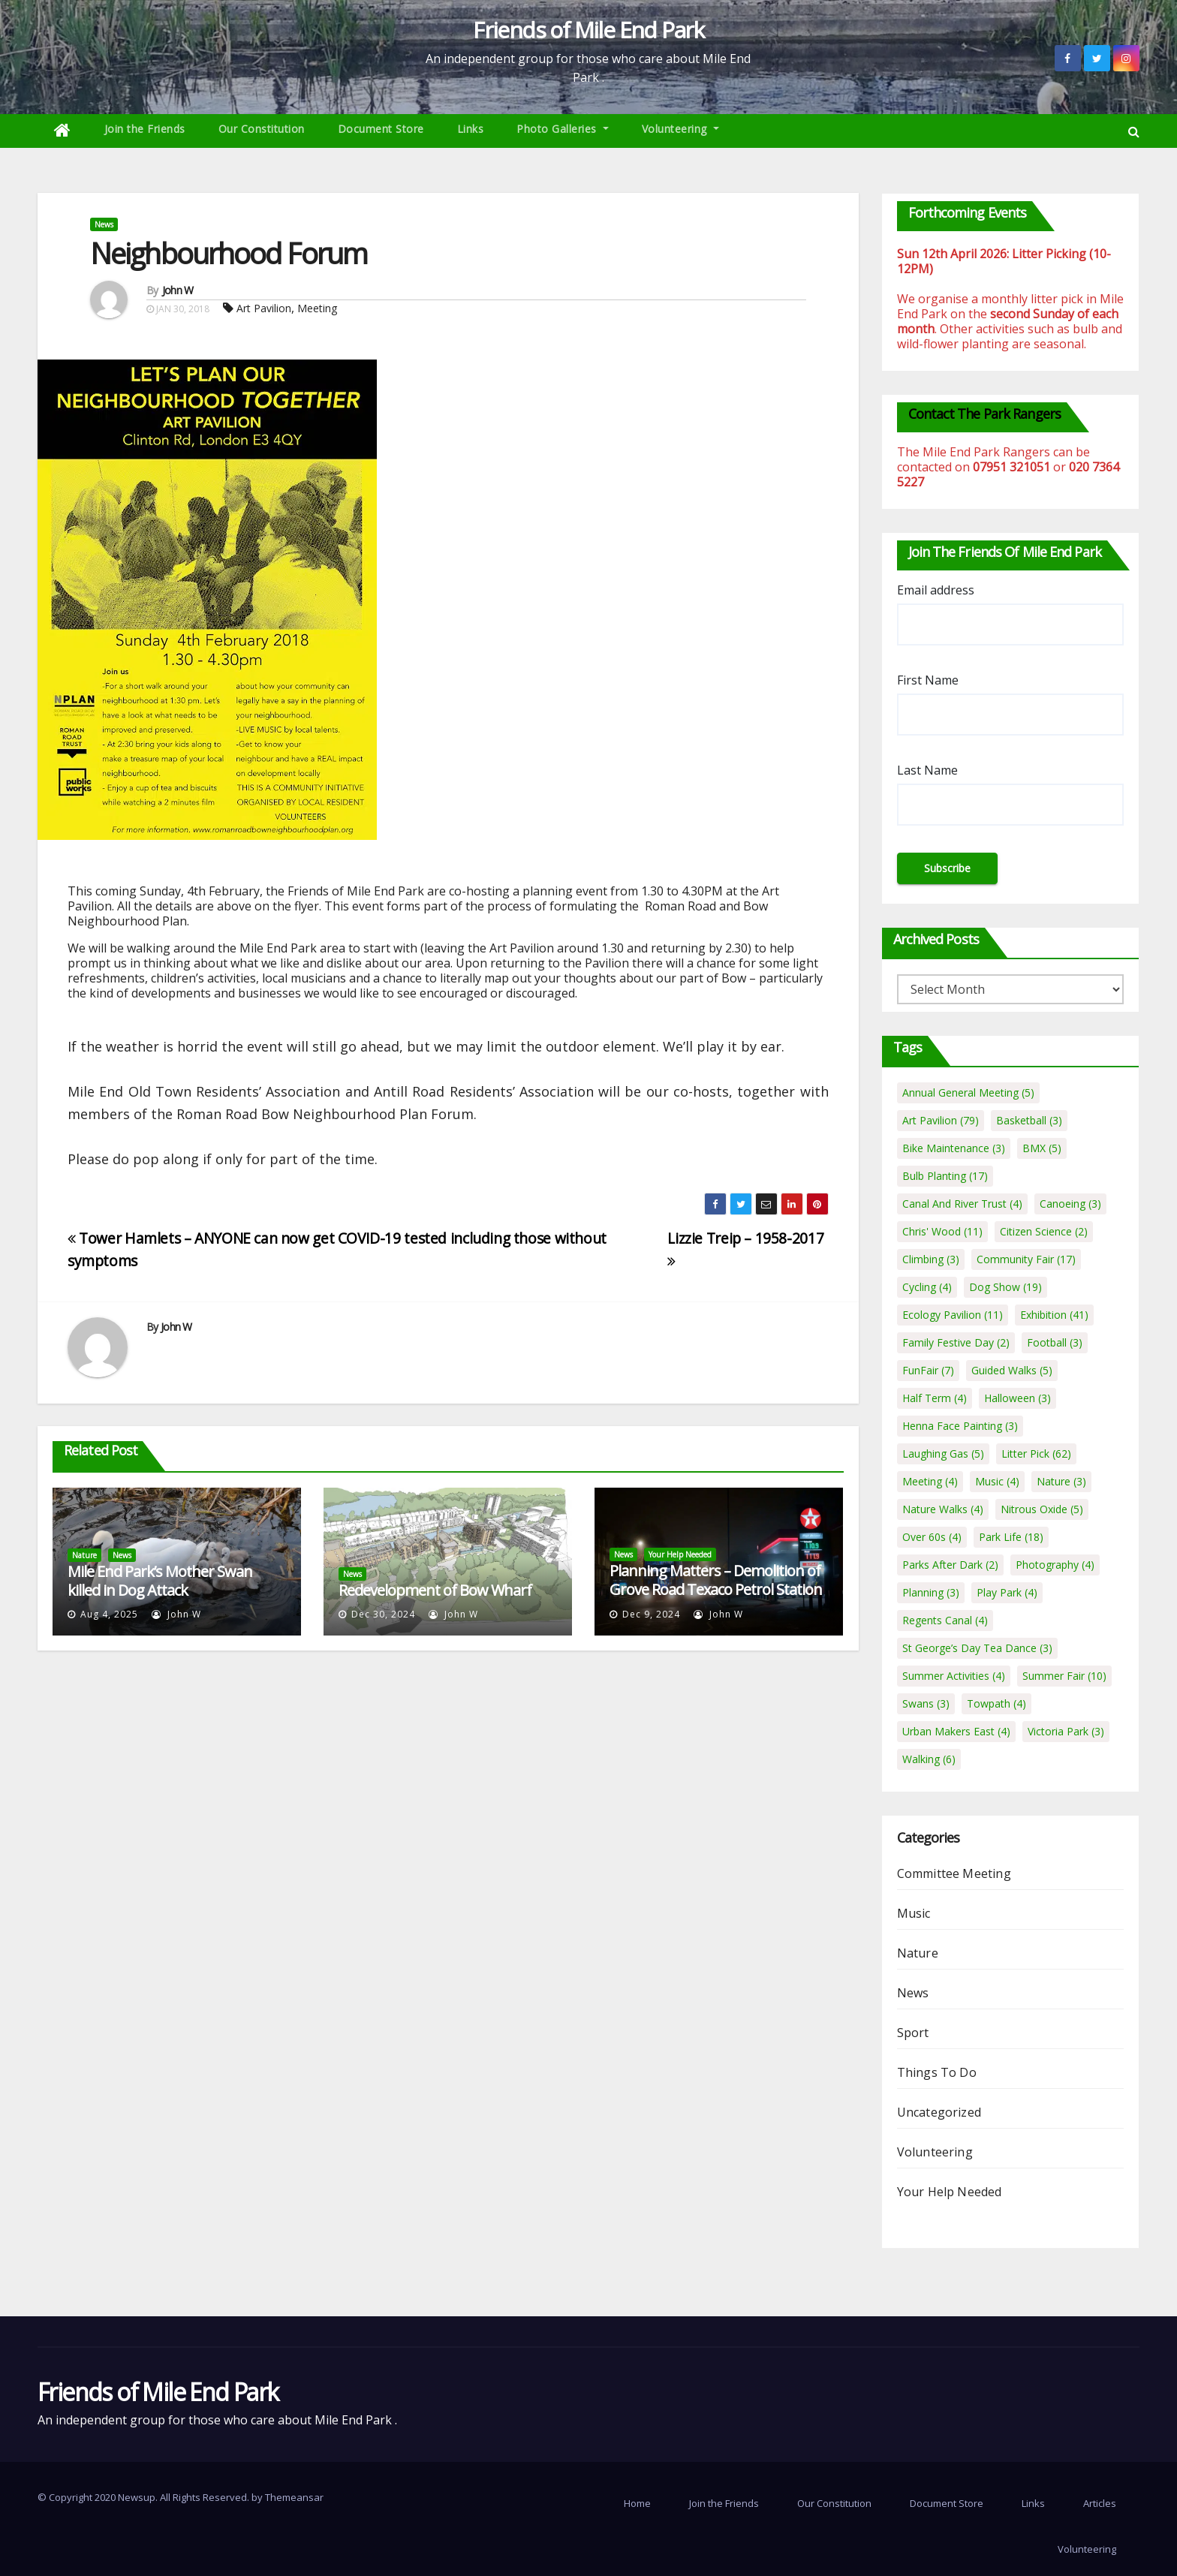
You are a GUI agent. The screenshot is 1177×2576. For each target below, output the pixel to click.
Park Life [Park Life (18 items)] (1011, 1537)
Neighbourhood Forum (228, 252)
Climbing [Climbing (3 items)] (930, 1259)
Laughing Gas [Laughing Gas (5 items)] (943, 1453)
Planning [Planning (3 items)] (930, 1592)
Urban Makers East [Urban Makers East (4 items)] (956, 1731)
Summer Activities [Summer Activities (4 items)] (953, 1676)
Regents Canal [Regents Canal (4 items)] (945, 1620)
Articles (1099, 2503)
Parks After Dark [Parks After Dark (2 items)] (950, 1564)
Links (470, 129)
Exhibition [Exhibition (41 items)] (1054, 1315)
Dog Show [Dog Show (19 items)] (1005, 1287)
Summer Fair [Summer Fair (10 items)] (1064, 1676)
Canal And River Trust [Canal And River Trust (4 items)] (962, 1203)
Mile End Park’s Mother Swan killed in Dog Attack (160, 1580)
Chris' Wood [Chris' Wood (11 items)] (942, 1231)
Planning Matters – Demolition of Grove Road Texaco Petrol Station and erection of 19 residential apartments (716, 1598)
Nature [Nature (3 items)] (1061, 1481)
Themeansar (294, 2497)
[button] (1133, 131)
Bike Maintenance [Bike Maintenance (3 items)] (953, 1148)
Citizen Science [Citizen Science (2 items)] (1044, 1231)
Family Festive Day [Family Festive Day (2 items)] (956, 1342)
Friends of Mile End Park (588, 29)
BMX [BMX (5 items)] (1041, 1148)
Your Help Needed (680, 1554)
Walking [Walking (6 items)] (929, 1759)
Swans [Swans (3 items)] (926, 1703)
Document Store (381, 129)
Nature (84, 1555)
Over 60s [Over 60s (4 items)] (932, 1537)
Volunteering (680, 129)
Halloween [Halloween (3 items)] (1017, 1398)
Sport (913, 2032)
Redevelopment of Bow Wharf (435, 1590)
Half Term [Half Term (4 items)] (934, 1398)
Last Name (927, 770)
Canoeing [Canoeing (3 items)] (1070, 1203)
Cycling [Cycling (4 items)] (927, 1287)
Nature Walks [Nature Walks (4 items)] (942, 1509)
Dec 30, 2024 (383, 1614)
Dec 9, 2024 (651, 1614)
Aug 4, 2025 (109, 1614)
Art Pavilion (263, 308)
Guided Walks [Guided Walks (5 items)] (1011, 1370)
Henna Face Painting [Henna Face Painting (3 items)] (960, 1426)
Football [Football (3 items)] (1054, 1342)
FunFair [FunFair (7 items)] (928, 1370)
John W (178, 290)
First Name (928, 680)
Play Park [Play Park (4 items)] (1007, 1592)
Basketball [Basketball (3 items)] (1029, 1120)
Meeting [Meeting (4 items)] (930, 1481)
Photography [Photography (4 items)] (1055, 1564)
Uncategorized (939, 2112)
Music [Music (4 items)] (997, 1481)
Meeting (317, 308)
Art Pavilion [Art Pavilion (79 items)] (940, 1120)
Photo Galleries (562, 129)
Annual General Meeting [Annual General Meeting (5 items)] (968, 1092)
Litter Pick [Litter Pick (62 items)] (1036, 1453)
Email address (935, 589)
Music (914, 1913)
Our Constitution (261, 129)
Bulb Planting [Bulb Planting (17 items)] (945, 1176)
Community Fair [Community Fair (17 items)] (1026, 1259)
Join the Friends (144, 129)
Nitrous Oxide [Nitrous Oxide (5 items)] (1042, 1509)
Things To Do (937, 2072)
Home (637, 2503)
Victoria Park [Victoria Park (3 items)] (1066, 1731)
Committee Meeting (954, 1873)
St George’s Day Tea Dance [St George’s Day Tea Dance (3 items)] (977, 1648)
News (104, 224)
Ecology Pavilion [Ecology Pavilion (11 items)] (952, 1315)
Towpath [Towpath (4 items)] (996, 1703)
